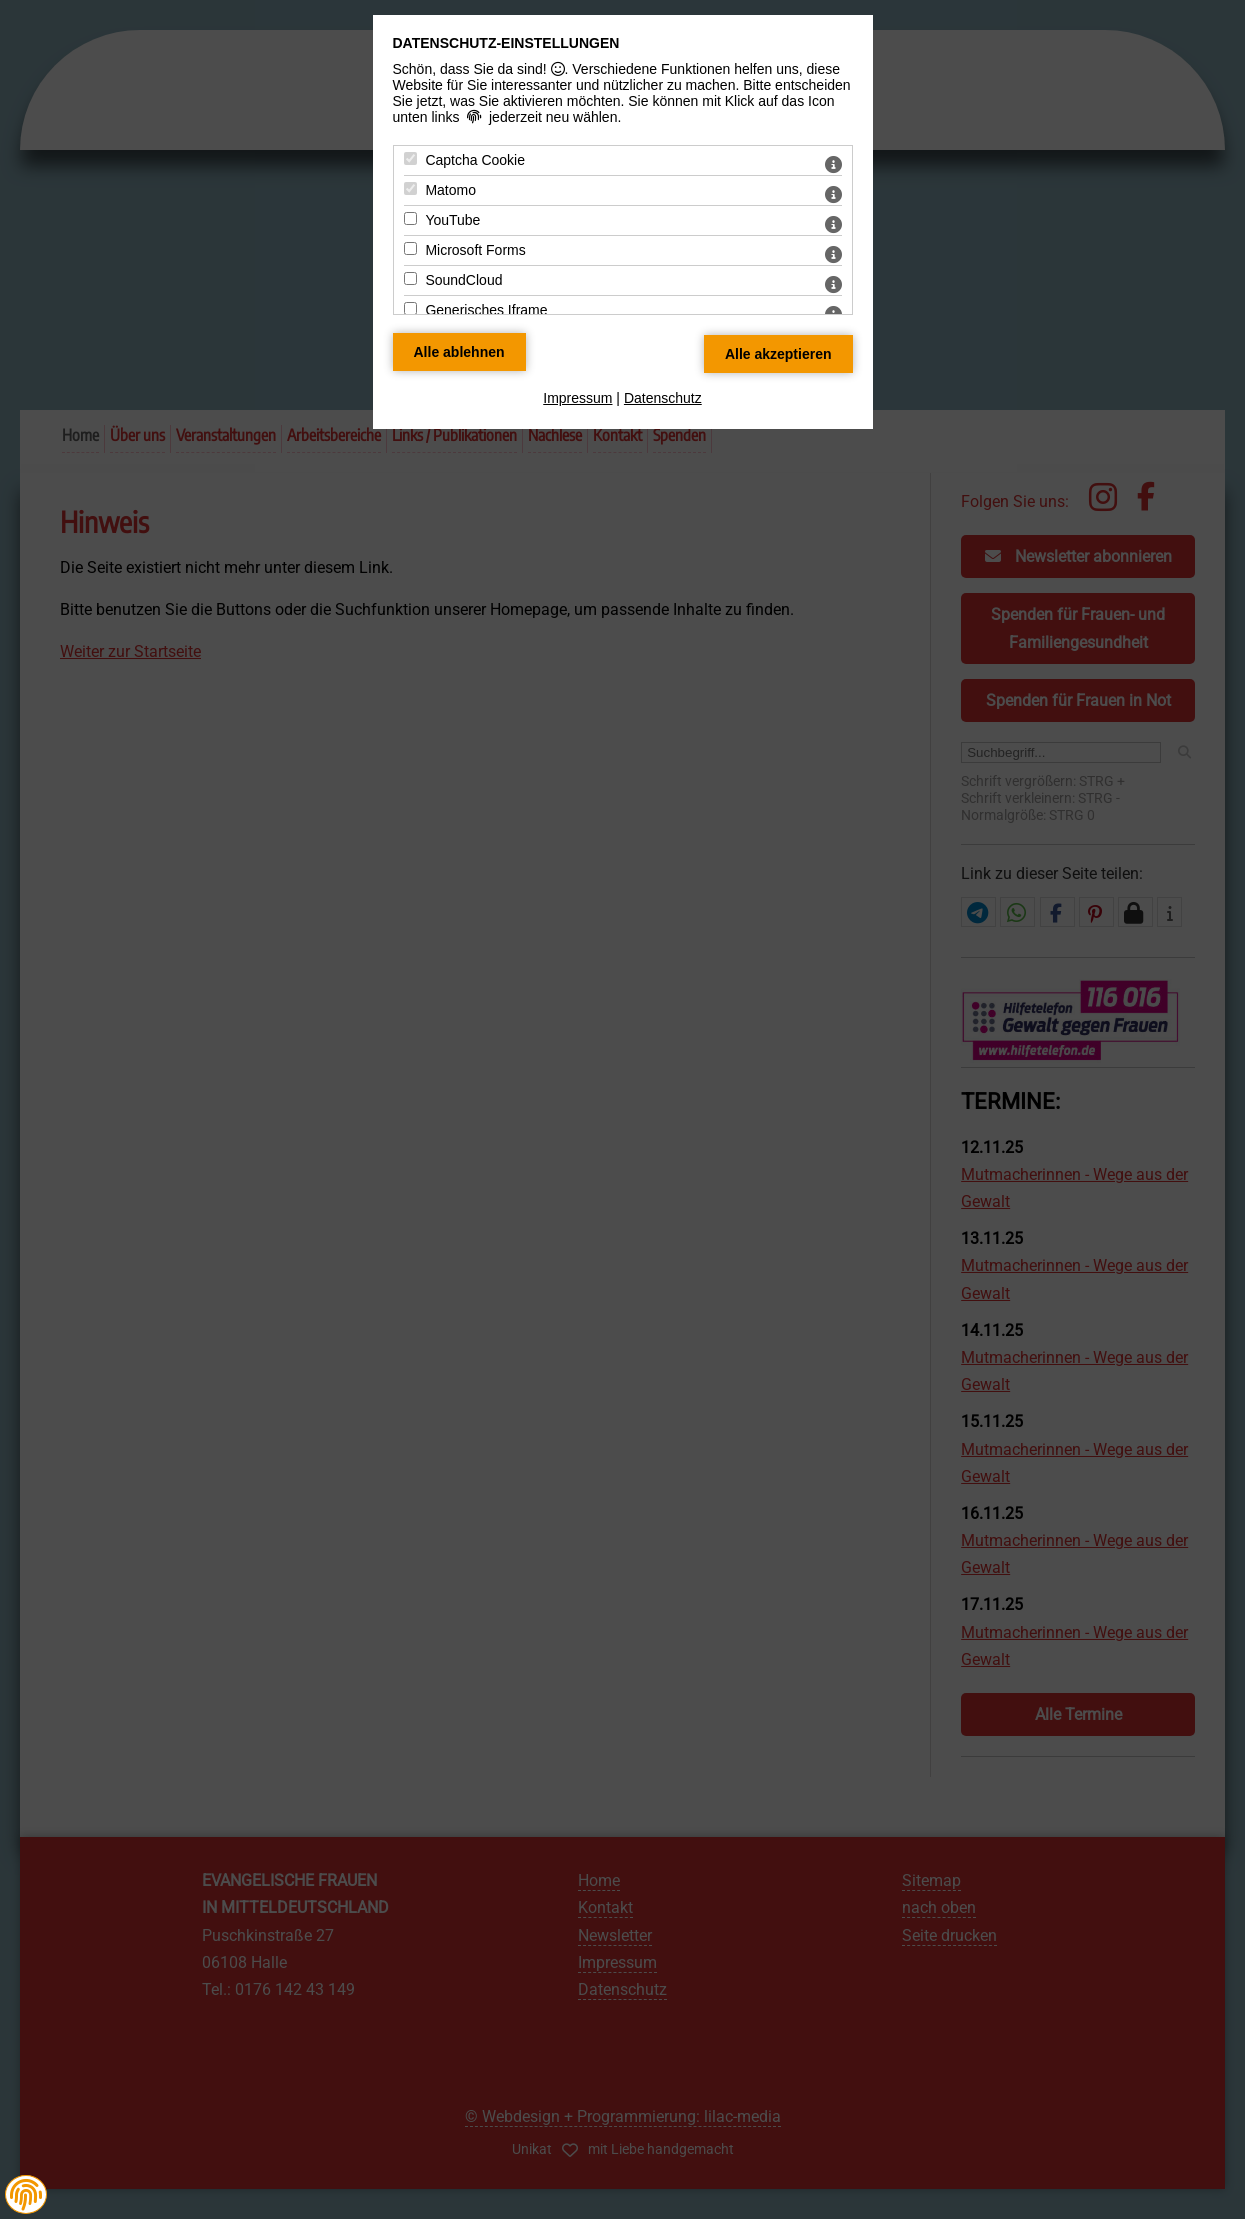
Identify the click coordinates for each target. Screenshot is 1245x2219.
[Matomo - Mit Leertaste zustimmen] (410, 188)
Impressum (577, 398)
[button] (26, 2195)
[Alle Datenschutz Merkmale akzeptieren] (778, 354)
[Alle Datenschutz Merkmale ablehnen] (459, 352)
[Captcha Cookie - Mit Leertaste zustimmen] (410, 158)
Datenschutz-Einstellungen (506, 43)
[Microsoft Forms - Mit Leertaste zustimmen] (410, 248)
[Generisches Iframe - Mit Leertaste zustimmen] (410, 308)
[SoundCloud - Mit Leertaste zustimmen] (410, 278)
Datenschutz (663, 398)
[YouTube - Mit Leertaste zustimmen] (410, 218)
